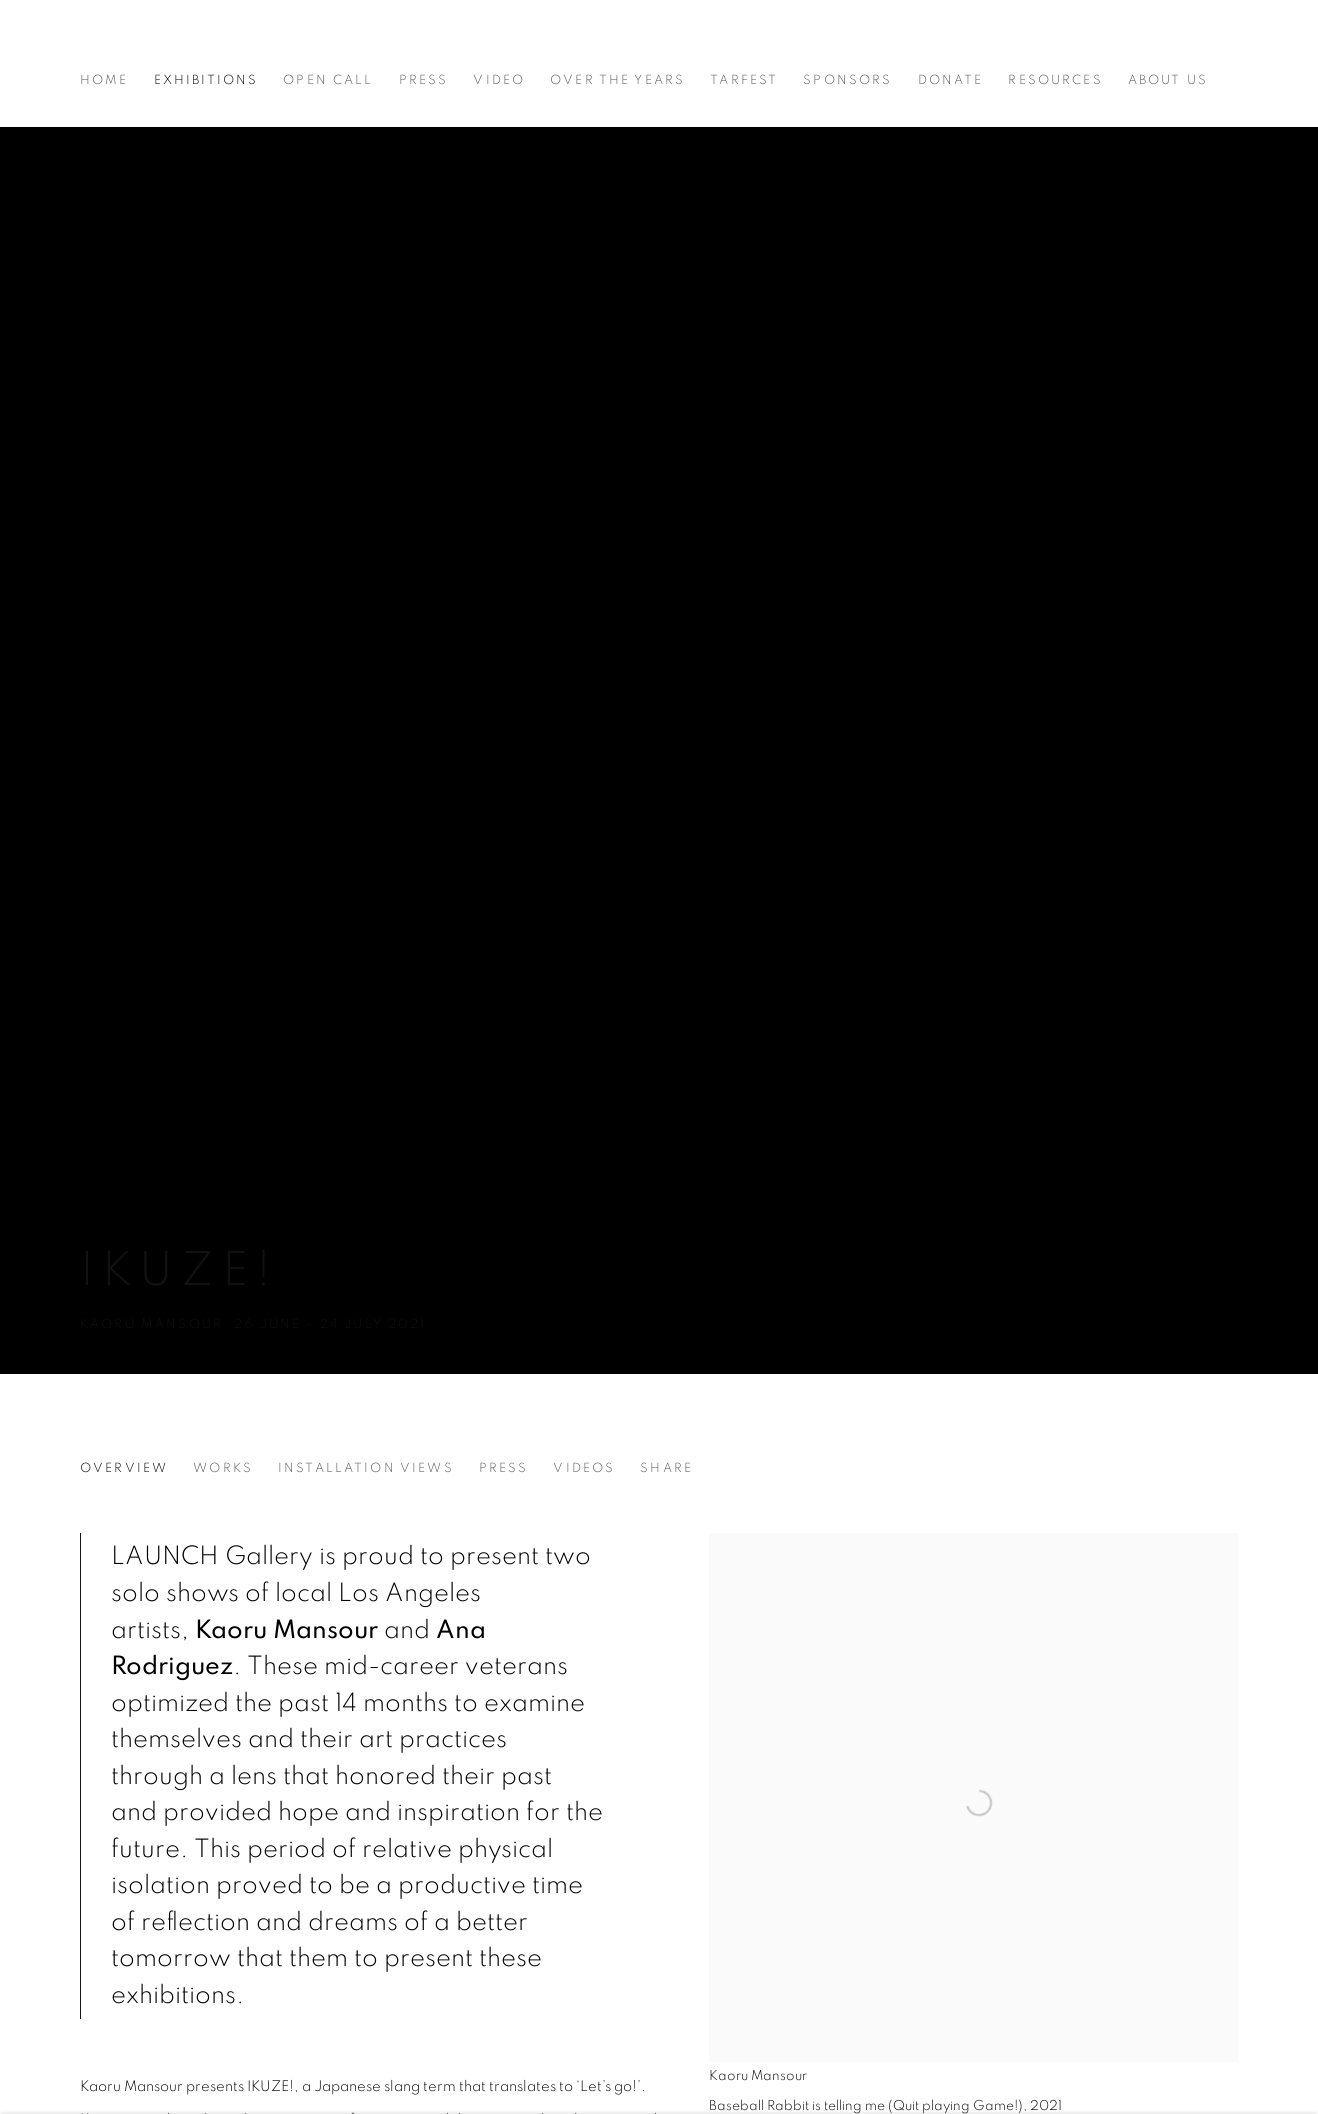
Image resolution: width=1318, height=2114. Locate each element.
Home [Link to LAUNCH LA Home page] (104, 80)
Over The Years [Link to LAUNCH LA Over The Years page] (617, 80)
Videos (584, 1468)
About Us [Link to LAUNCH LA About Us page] (1168, 80)
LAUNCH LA (170, 45)
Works (223, 1468)
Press (504, 1468)
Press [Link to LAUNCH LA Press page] (424, 80)
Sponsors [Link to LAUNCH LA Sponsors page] (847, 80)
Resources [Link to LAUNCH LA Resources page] (1055, 80)
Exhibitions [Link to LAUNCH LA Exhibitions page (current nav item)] (206, 80)
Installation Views (366, 1468)
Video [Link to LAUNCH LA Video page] (499, 80)
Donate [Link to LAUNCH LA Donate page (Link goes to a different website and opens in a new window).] (951, 80)
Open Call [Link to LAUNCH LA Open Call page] (328, 80)
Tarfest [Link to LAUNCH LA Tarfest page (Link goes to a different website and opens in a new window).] (744, 80)
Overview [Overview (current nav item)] (124, 1468)
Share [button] (666, 1468)
